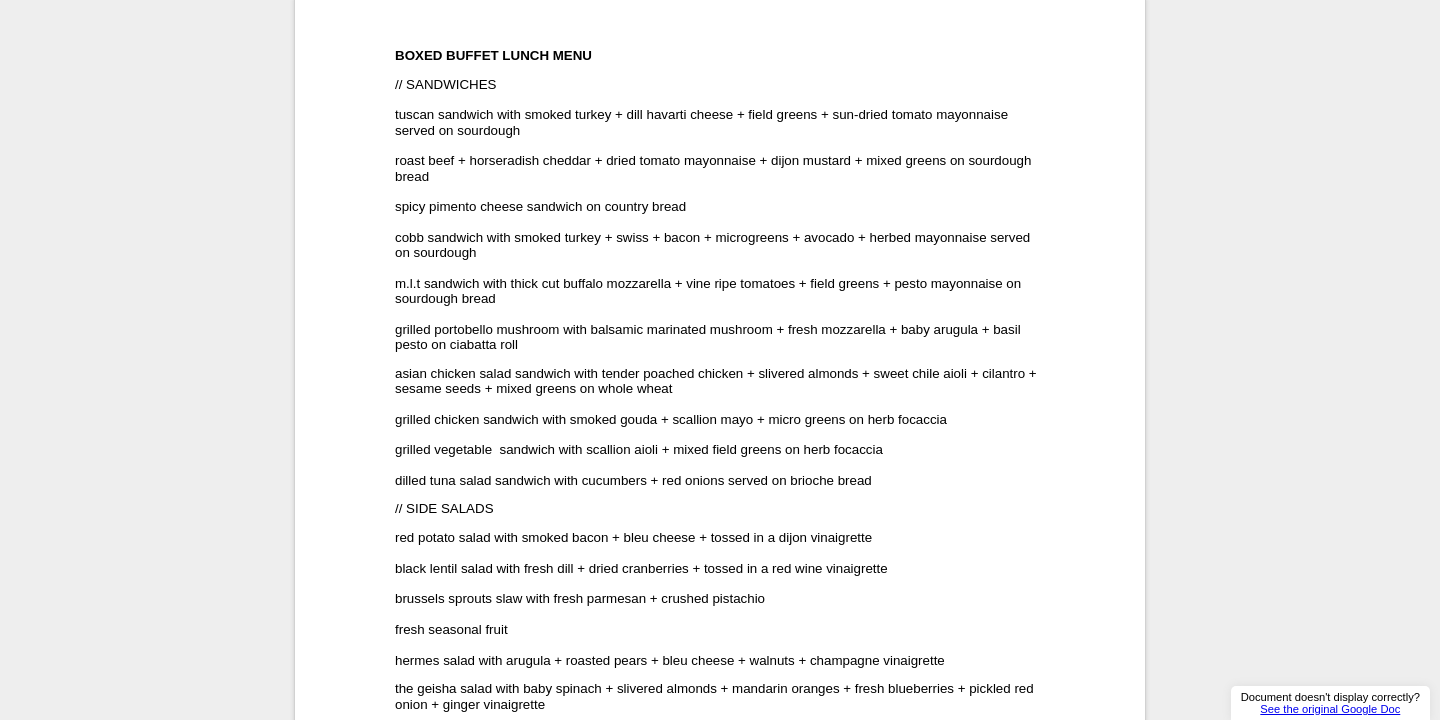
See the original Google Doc (1330, 709)
